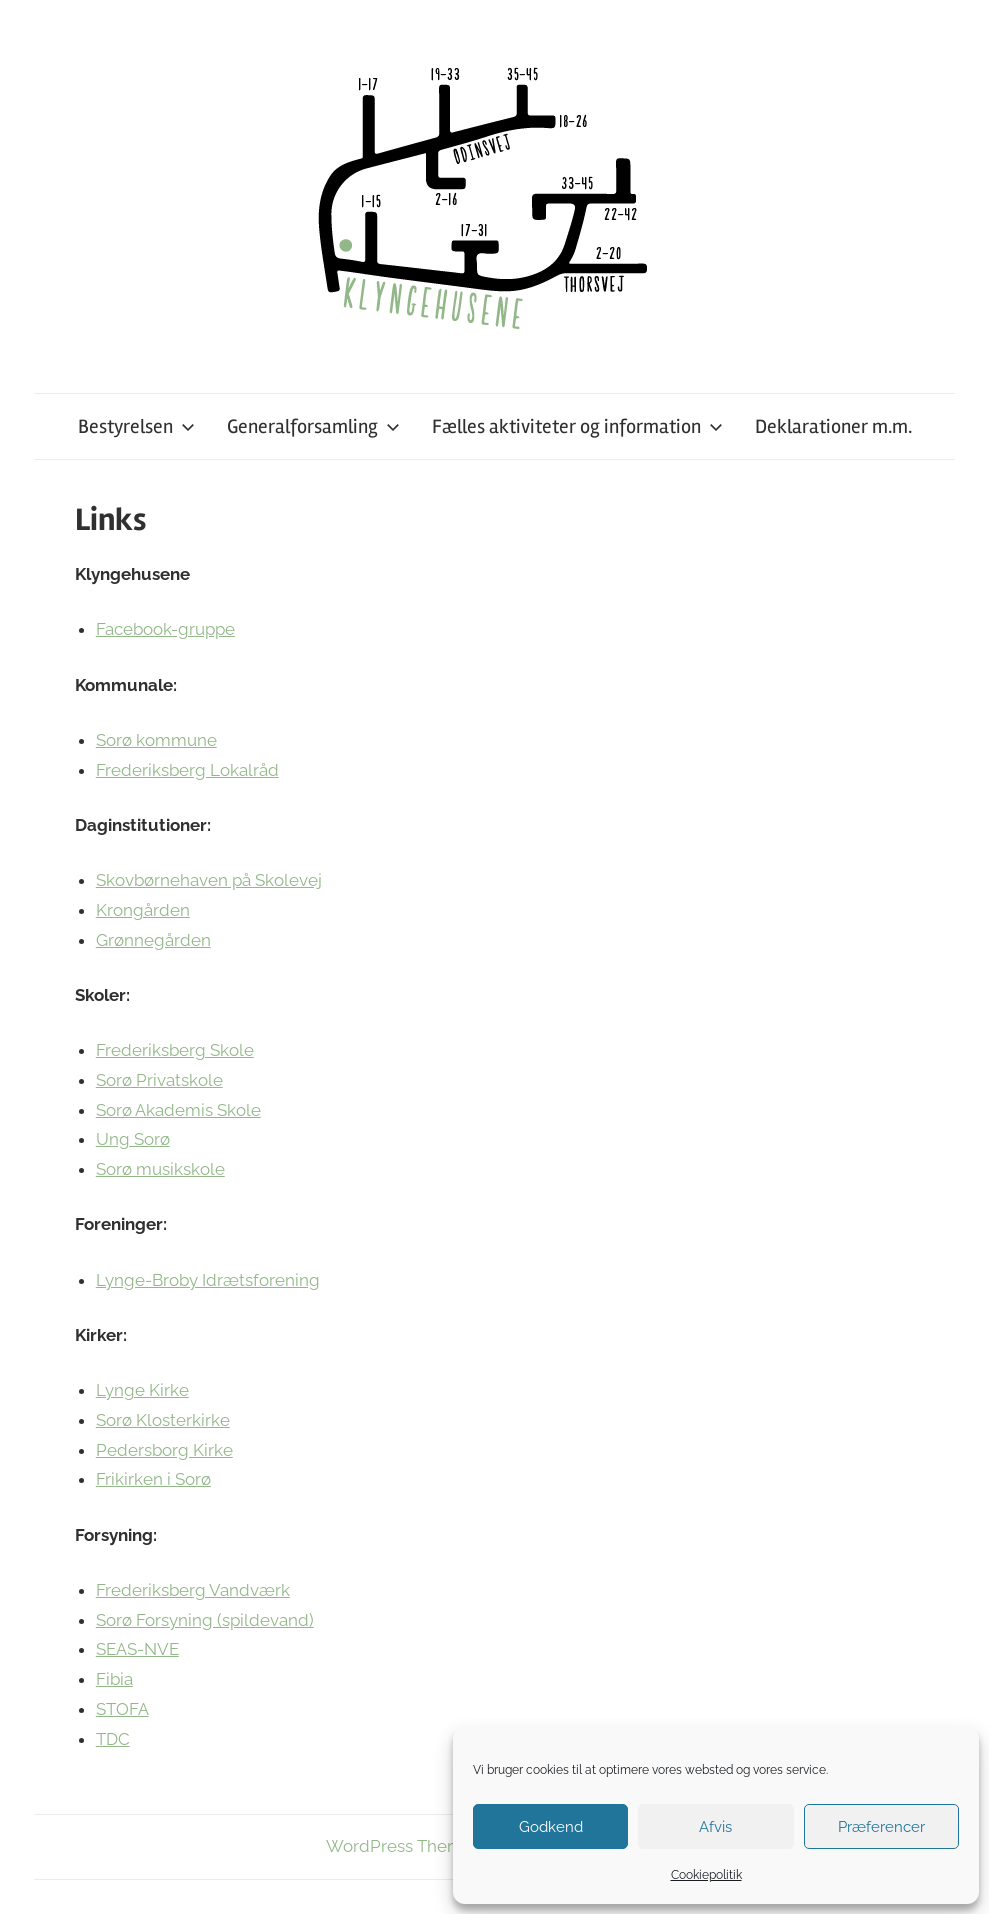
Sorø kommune (156, 740)
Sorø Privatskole (159, 1080)
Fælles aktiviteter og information (577, 426)
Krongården (143, 910)
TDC (113, 1739)
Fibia (114, 1679)
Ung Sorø (133, 1139)
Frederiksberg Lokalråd (187, 770)
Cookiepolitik (706, 1875)
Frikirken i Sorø (153, 1479)
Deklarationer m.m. (833, 426)
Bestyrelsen (136, 426)
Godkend (551, 1827)
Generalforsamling (313, 426)
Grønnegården (153, 940)
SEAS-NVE (137, 1649)
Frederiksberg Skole (175, 1050)
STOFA (122, 1709)
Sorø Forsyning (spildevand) (205, 1620)
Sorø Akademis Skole (178, 1110)
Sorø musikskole (160, 1169)
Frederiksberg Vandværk (193, 1590)
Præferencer (881, 1827)
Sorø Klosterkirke (163, 1420)
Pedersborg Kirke (164, 1450)
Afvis (715, 1827)
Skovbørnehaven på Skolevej (209, 880)
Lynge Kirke (142, 1390)
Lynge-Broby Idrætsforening (208, 1280)
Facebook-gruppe (165, 629)
